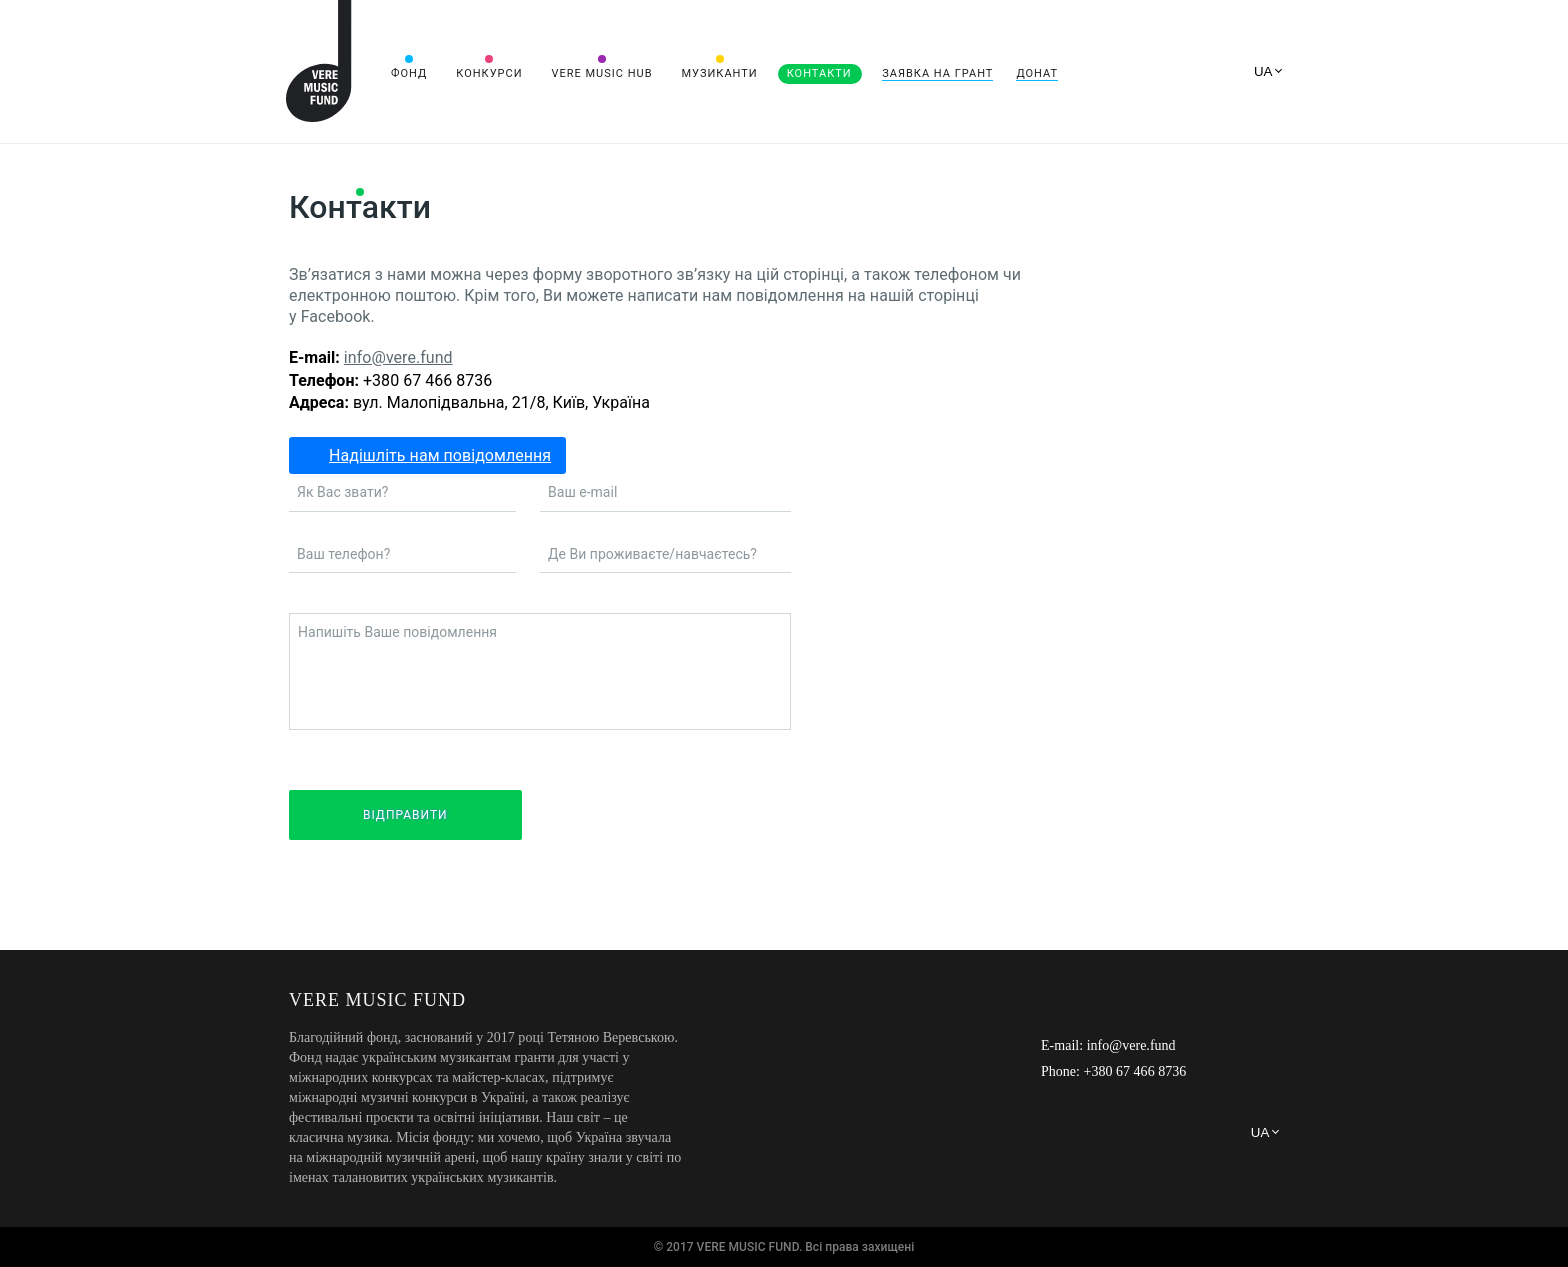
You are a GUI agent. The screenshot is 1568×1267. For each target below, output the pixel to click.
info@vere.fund (398, 357)
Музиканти (719, 73)
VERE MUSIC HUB (601, 73)
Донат (1037, 73)
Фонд (409, 73)
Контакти (819, 73)
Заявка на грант (937, 73)
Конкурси (489, 73)
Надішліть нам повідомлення (440, 455)
